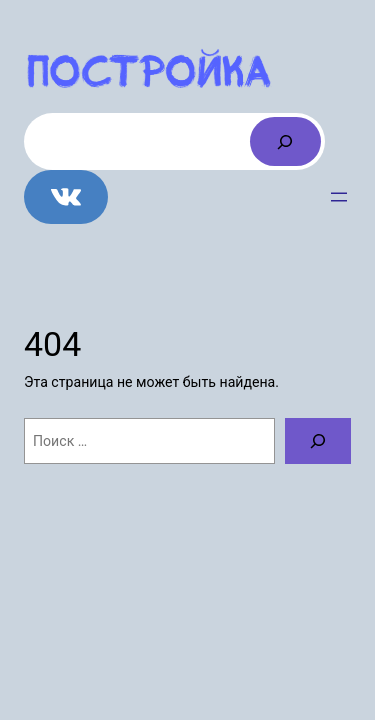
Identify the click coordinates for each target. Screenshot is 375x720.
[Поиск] (285, 142)
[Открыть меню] (339, 197)
